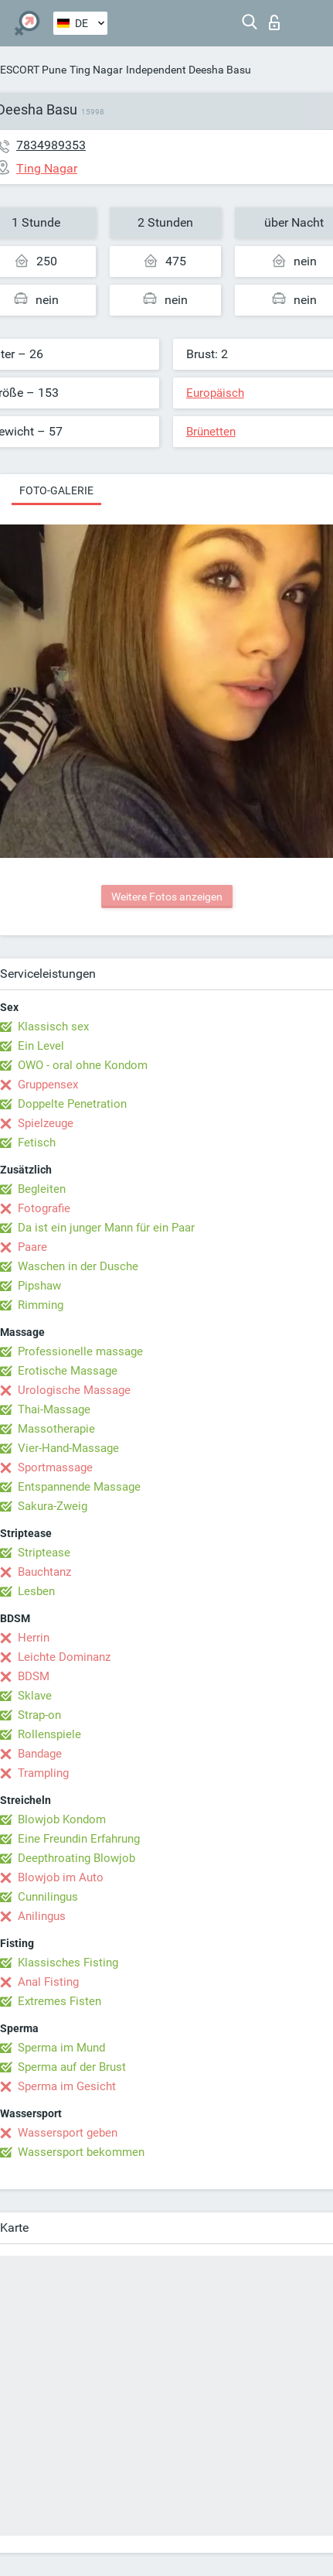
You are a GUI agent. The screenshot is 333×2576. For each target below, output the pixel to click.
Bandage (40, 1754)
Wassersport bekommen (81, 2152)
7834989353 (51, 145)
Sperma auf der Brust (72, 2067)
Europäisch (215, 393)
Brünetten (211, 432)
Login (274, 22)
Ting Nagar (96, 69)
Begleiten (42, 1189)
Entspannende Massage (79, 1487)
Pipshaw (39, 1286)
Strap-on (39, 1715)
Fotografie (44, 1208)
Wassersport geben (67, 2133)
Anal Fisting (48, 1982)
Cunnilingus (48, 1897)
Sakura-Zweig (52, 1506)
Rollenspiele (49, 1734)
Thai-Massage (54, 1409)
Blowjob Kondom (62, 1819)
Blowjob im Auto (61, 1877)
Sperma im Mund (61, 2048)
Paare (32, 1247)
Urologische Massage (74, 1390)
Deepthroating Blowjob (76, 1858)
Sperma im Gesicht (67, 2086)
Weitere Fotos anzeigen (167, 896)
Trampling (43, 1773)
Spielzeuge (45, 1123)
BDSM (33, 1676)
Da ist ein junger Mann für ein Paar (106, 1228)
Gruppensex (48, 1085)
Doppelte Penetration (72, 1104)
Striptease (44, 1553)
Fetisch (37, 1143)
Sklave (35, 1696)
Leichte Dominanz (64, 1657)
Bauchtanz (44, 1572)
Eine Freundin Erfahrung (79, 1839)
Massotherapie (56, 1429)
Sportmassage (55, 1467)
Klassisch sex (53, 1026)
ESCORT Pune (33, 69)
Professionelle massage (80, 1351)
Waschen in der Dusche (78, 1266)
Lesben (36, 1591)
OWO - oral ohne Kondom (83, 1065)
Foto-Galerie (56, 490)
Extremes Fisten (59, 2001)
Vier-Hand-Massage (68, 1448)
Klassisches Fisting (68, 1963)
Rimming (40, 1305)
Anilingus (42, 1916)
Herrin (33, 1638)
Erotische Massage (67, 1371)
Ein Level (41, 1046)
